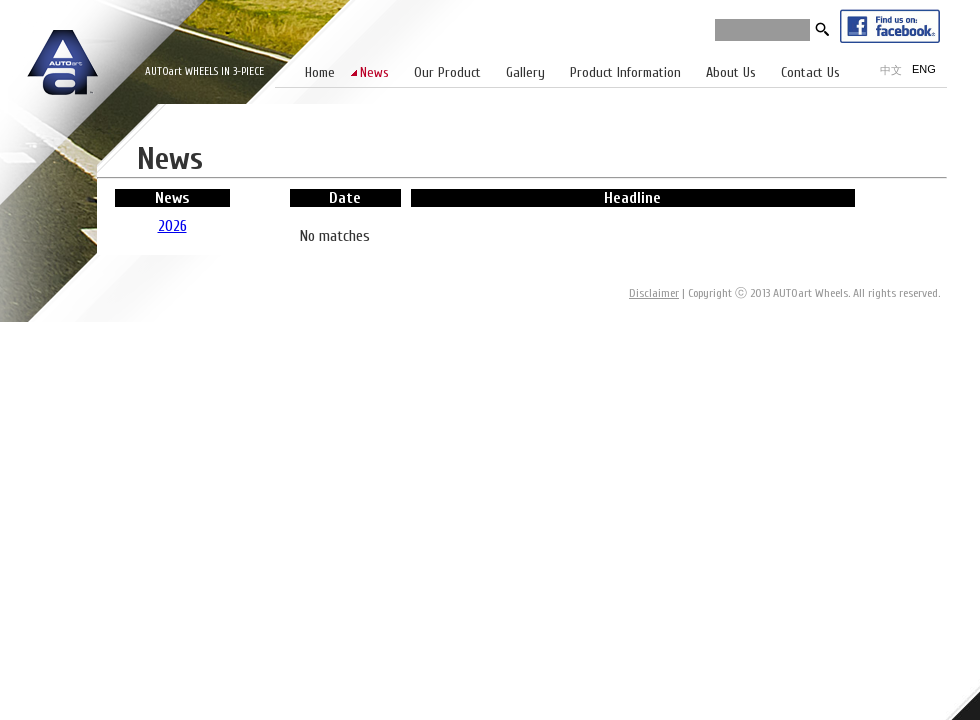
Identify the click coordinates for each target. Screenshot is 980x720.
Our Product (447, 72)
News (374, 72)
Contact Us (810, 72)
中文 (891, 70)
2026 (172, 226)
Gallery (525, 72)
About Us (731, 72)
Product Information (625, 72)
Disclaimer (654, 293)
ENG (924, 69)
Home (320, 72)
